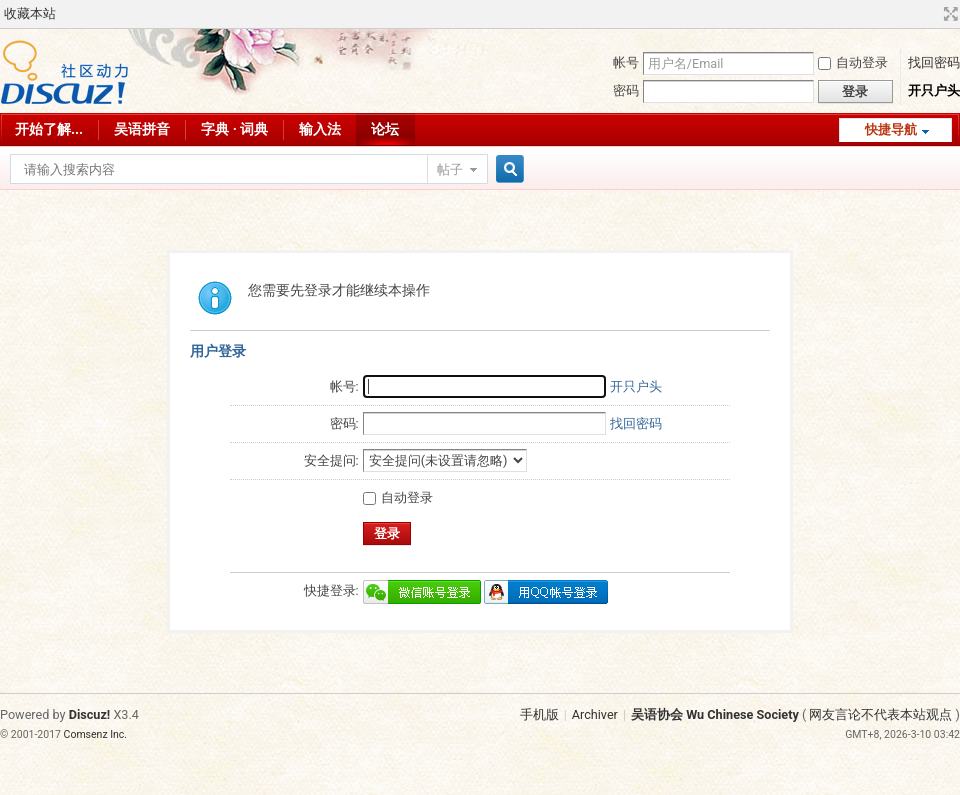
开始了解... (49, 129)
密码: (344, 423)
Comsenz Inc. (96, 734)
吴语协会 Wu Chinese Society (715, 714)
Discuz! (90, 714)
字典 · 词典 (234, 129)
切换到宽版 (948, 14)
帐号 (626, 62)
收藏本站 (30, 13)
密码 (626, 90)
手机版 (539, 714)
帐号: (344, 386)
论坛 (385, 129)
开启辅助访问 (932, 14)
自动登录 (853, 62)
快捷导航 (891, 129)
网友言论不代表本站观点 (880, 714)
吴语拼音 (142, 129)
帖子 (450, 169)
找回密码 (934, 62)
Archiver (595, 714)
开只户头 (934, 90)
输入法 (320, 129)
